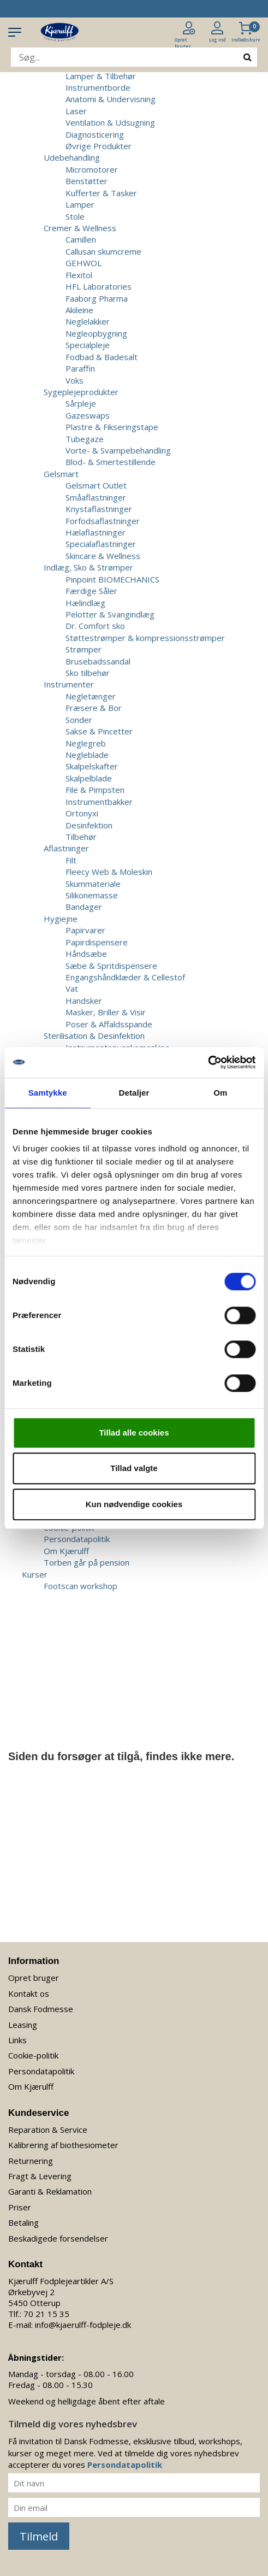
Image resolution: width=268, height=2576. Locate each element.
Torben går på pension (86, 1562)
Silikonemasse (91, 895)
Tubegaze (84, 438)
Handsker (83, 1000)
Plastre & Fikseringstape (111, 426)
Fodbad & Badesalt (101, 356)
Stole (75, 216)
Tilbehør (81, 836)
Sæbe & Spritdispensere (111, 965)
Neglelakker (87, 321)
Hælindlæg (85, 602)
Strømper (83, 649)
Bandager (83, 906)
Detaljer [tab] (134, 1092)
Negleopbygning (96, 333)
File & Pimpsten (94, 789)
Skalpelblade (88, 778)
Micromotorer (91, 169)
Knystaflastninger (98, 508)
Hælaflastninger (95, 532)
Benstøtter (86, 180)
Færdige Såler (91, 590)
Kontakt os (28, 1993)
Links (17, 2039)
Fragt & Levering (40, 2176)
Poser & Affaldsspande (108, 1024)
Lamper (79, 204)
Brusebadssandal (97, 661)
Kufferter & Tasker (101, 192)
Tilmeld (39, 2536)
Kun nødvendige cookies (134, 1504)
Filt (70, 860)
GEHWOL (83, 262)
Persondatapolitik (77, 1538)
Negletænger (90, 696)
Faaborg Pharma (96, 298)
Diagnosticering (94, 134)
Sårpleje (80, 403)
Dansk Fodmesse (40, 2008)
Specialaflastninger (100, 543)
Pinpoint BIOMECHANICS (112, 579)
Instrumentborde (97, 87)
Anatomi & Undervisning (110, 98)
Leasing (22, 2024)
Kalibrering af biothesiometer (63, 2144)
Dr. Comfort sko (95, 625)
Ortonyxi (81, 813)
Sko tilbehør (87, 672)
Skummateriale (93, 883)
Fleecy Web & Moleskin (108, 871)
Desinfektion (88, 825)
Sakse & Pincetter (99, 731)
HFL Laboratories (98, 286)
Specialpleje (87, 344)
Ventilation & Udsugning (110, 122)
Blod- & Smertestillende (110, 461)
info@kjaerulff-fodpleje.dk (83, 2324)
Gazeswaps (87, 415)
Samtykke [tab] (47, 1092)
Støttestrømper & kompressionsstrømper (145, 637)
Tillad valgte (133, 1468)
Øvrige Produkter (98, 145)
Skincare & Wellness (102, 555)
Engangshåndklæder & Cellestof (125, 977)
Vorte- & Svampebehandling (118, 450)
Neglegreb (85, 743)
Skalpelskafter (91, 766)
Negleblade (87, 754)
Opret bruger (33, 1977)
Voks (74, 380)
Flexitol (78, 274)
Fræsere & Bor (93, 707)
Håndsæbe (86, 953)
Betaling (23, 2222)
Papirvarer (85, 930)
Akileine (79, 309)
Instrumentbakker (99, 801)
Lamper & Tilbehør (100, 75)
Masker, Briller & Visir (105, 1012)
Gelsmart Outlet (96, 485)
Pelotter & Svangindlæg (109, 614)
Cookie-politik (33, 2055)
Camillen (80, 239)
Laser (76, 110)
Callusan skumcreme (103, 251)
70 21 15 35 (46, 2313)
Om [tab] (220, 1092)
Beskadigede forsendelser (58, 2238)
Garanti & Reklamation (50, 2191)
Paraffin (80, 368)
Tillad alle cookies (134, 1432)
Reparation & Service (47, 2129)
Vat (71, 988)
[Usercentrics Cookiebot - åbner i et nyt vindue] (207, 1062)
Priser (19, 2207)
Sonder (78, 719)
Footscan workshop (80, 1585)
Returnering (30, 2160)
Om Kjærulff (66, 1550)
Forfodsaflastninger (102, 520)
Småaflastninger (95, 497)
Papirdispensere (96, 942)
